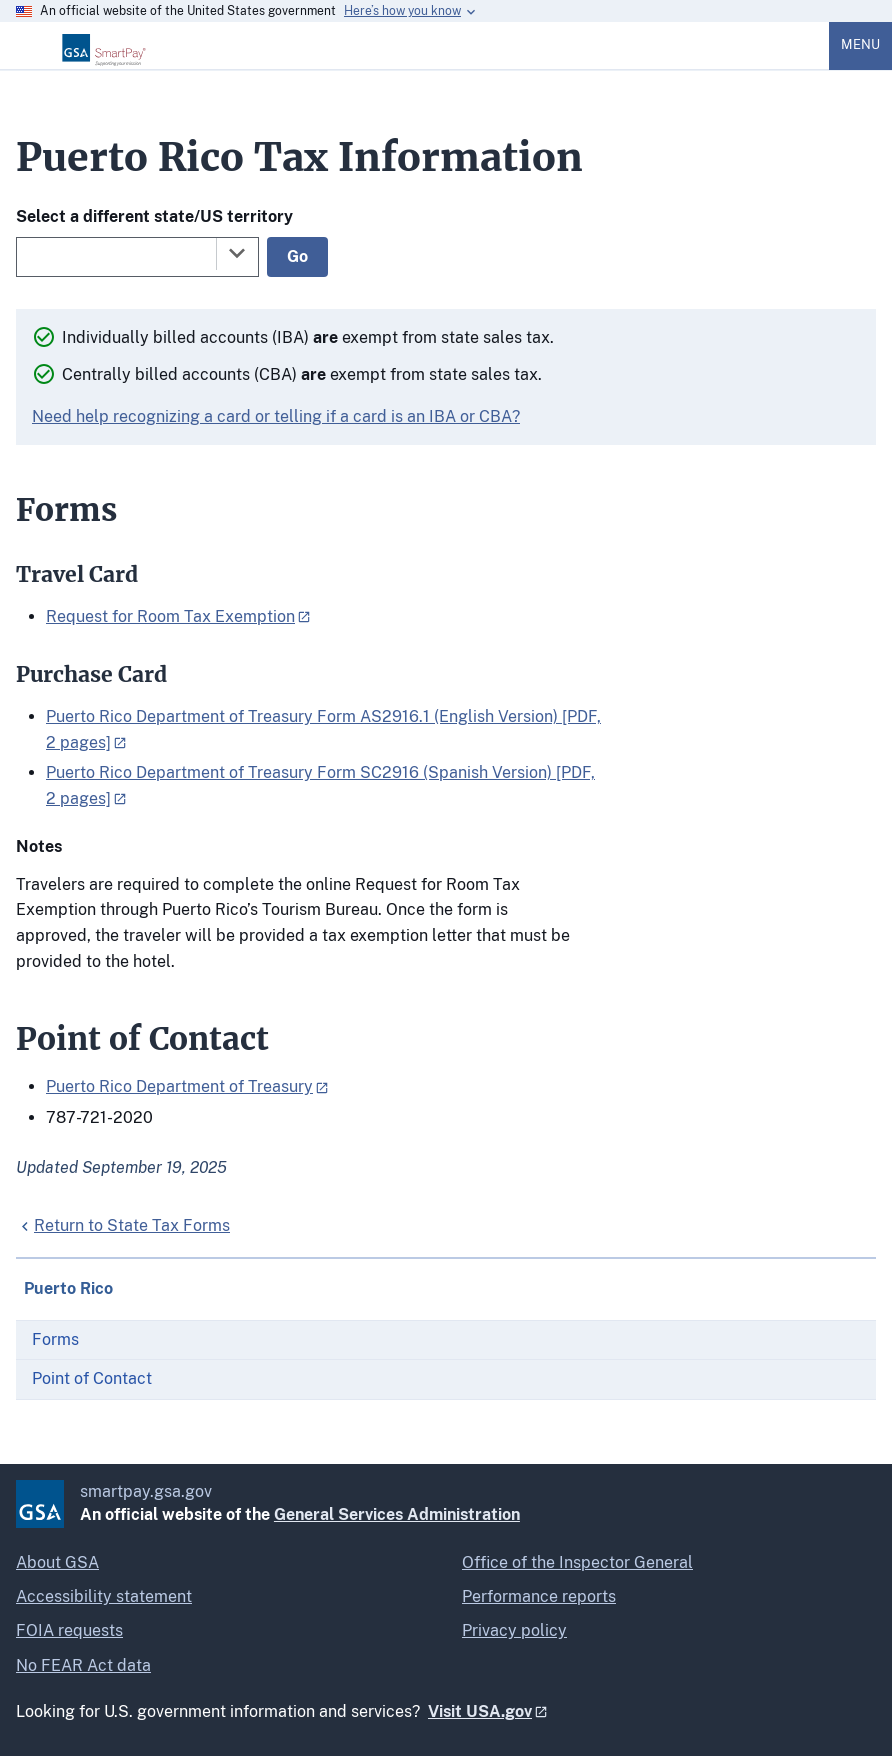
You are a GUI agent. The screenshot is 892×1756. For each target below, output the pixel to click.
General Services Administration (397, 1514)
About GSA (57, 1562)
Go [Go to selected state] (297, 256)
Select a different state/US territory (154, 216)
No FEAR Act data (83, 1665)
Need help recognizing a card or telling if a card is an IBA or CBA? (276, 416)
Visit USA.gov (480, 1711)
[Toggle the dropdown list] (237, 253)
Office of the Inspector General (577, 1562)
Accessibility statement (104, 1596)
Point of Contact (92, 1378)
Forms (55, 1339)
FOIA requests (69, 1630)
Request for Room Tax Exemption (170, 616)
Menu (860, 44)
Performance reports (539, 1596)
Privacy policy (514, 1630)
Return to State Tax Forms (132, 1225)
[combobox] (137, 257)
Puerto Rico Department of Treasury (179, 1086)
